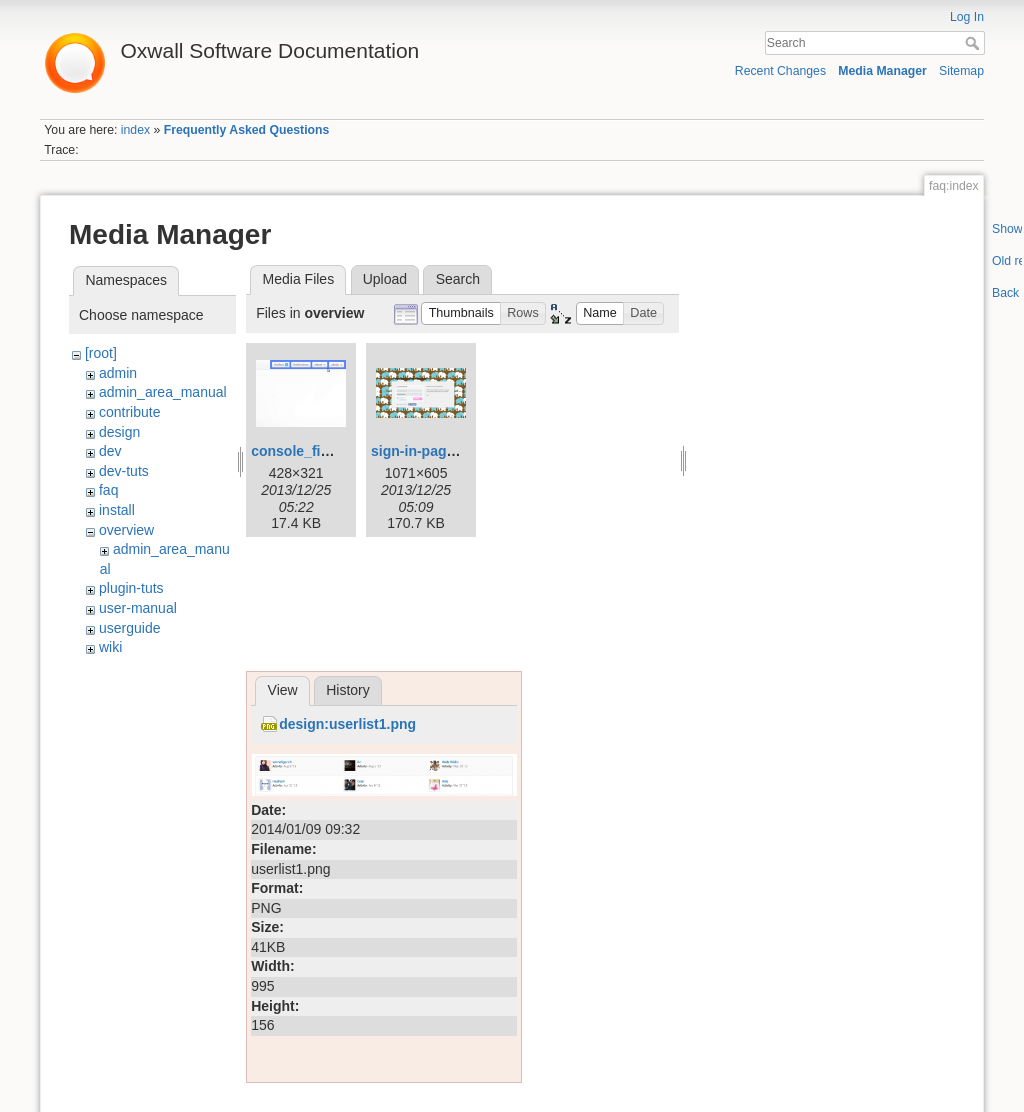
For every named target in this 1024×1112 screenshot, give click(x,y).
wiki (110, 647)
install (117, 510)
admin (118, 373)
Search (974, 43)
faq (108, 490)
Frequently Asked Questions (247, 130)
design (119, 432)
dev (110, 451)
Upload (385, 279)
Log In (967, 17)
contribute (129, 412)
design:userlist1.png (347, 724)
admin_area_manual (163, 392)
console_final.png (310, 451)
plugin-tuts (131, 588)
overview (126, 530)
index (135, 130)
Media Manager (882, 71)
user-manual (138, 608)
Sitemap (961, 71)
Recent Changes (780, 71)
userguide (130, 628)
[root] (101, 353)
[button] (461, 313)
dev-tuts (124, 471)
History (348, 690)
